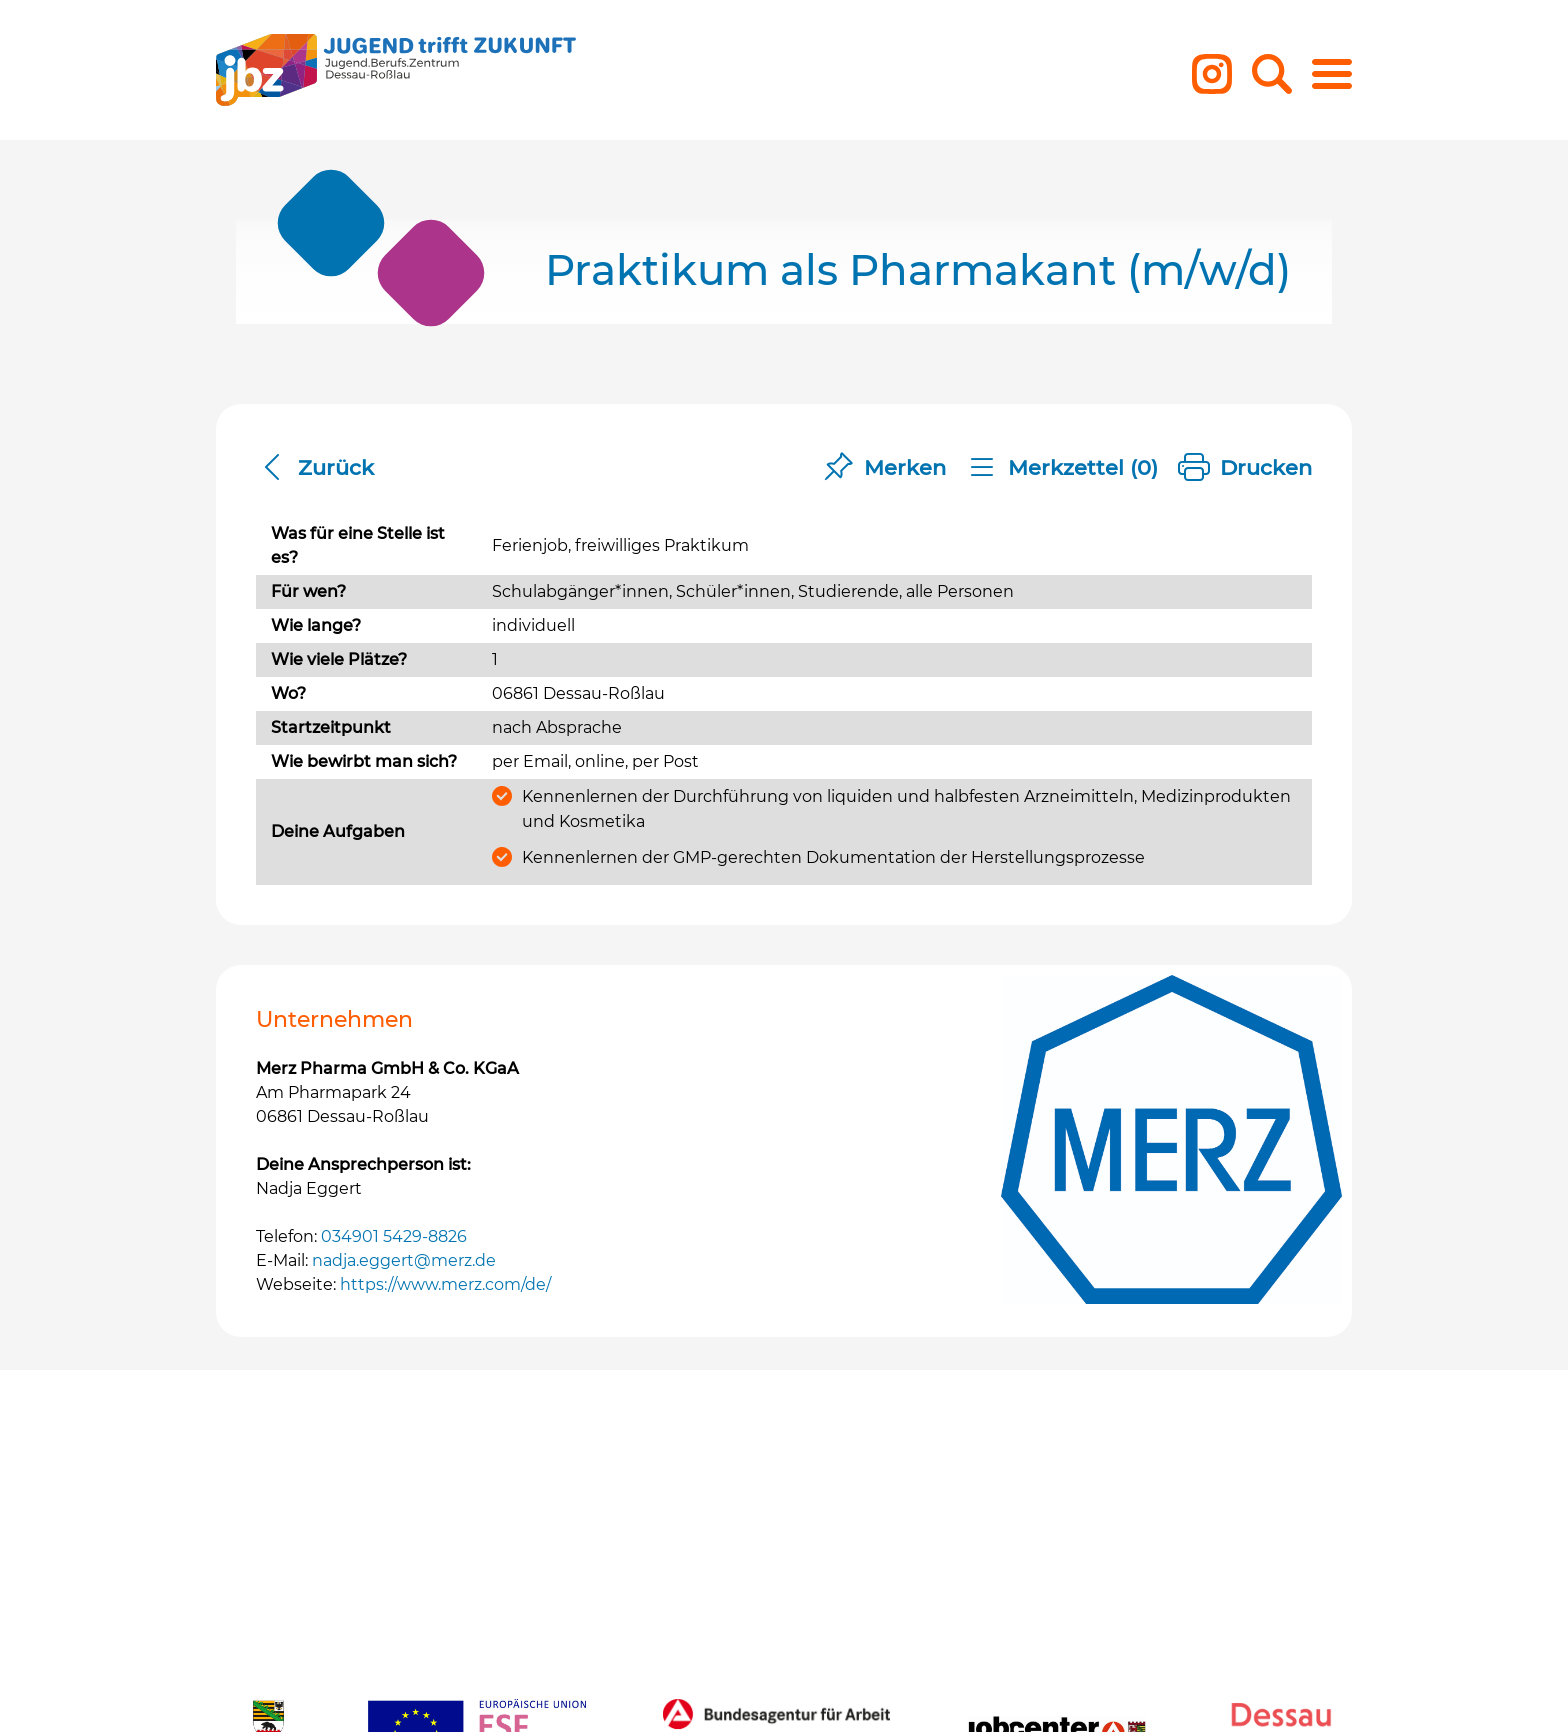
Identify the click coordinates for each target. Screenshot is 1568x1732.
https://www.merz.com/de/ (445, 1284)
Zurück (315, 468)
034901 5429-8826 (394, 1236)
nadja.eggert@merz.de (404, 1260)
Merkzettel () (1062, 468)
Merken (884, 468)
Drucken (1245, 468)
